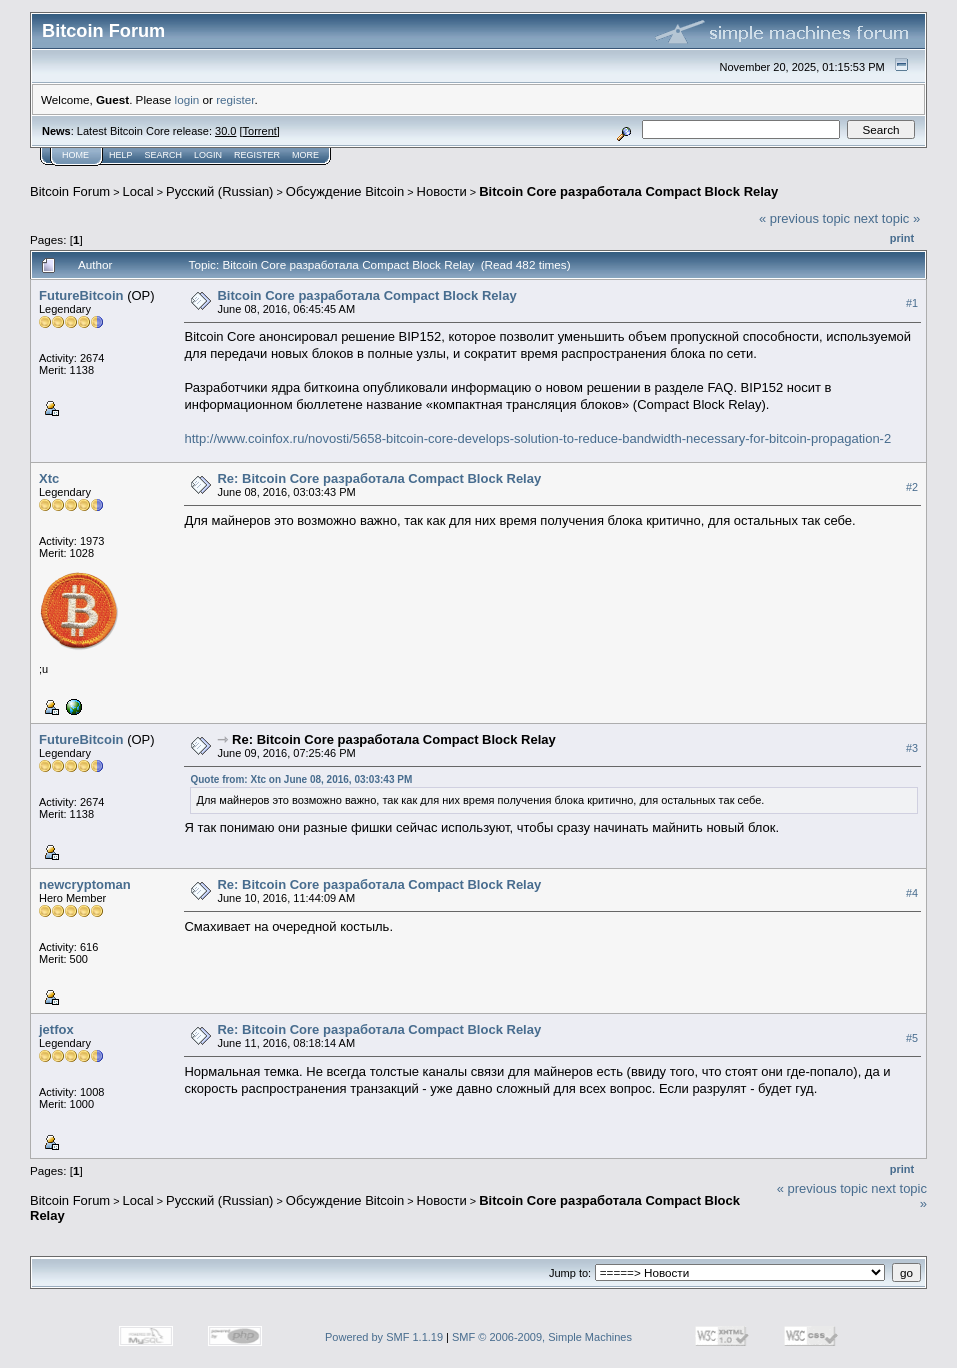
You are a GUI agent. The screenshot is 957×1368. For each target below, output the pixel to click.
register (235, 99)
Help (121, 155)
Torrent (260, 131)
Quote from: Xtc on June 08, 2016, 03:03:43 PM (301, 779)
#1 (912, 303)
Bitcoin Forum (70, 191)
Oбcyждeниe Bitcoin (345, 191)
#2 (912, 487)
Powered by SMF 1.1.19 (384, 1337)
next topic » (887, 218)
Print (902, 238)
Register (257, 155)
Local (138, 191)
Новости (442, 191)
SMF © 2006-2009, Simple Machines (542, 1337)
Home (75, 155)
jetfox (56, 1029)
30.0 (225, 131)
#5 (912, 1038)
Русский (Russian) (219, 191)
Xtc (49, 478)
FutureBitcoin (81, 295)
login (187, 99)
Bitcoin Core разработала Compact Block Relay (628, 191)
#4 (912, 893)
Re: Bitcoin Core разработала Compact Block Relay (379, 478)
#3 (912, 748)
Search (164, 155)
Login (208, 155)
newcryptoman (85, 884)
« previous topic (804, 218)
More (305, 155)
